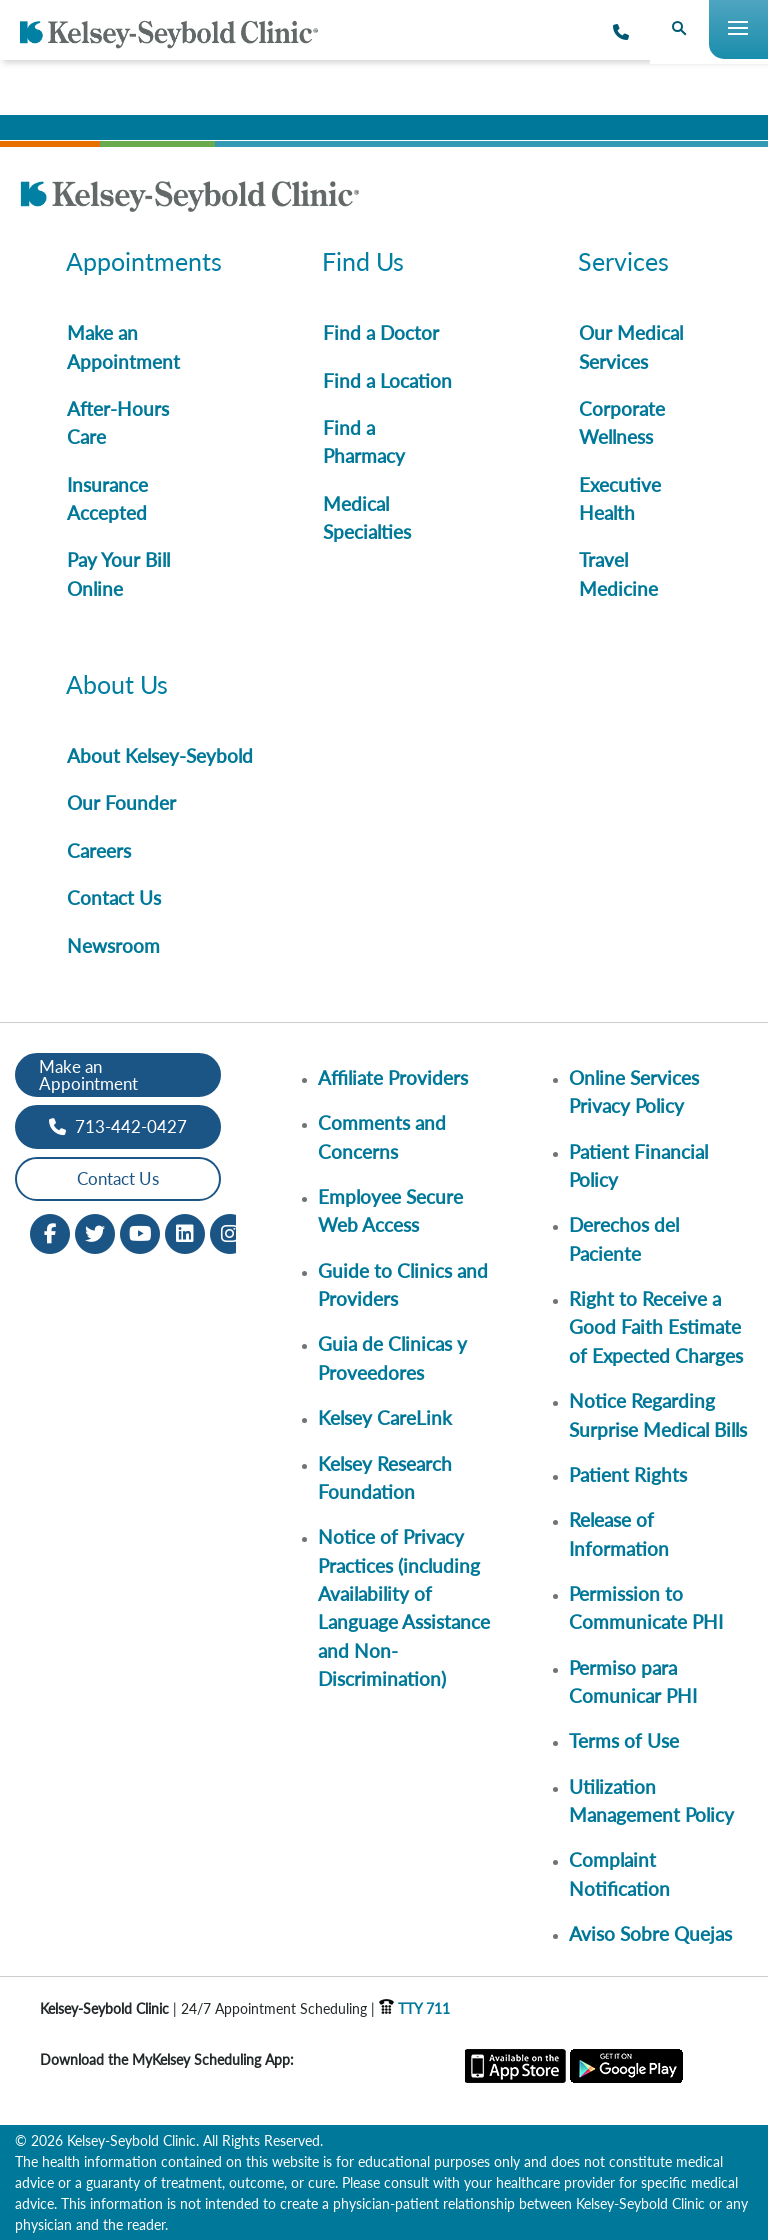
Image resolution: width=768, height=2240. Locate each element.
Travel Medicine (618, 573)
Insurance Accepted (107, 498)
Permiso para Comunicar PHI (633, 1681)
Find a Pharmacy (364, 441)
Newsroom (113, 945)
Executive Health (620, 498)
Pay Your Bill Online (118, 573)
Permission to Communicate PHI (646, 1607)
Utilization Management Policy (651, 1800)
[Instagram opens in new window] (230, 1231)
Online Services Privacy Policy (634, 1091)
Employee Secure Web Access (390, 1210)
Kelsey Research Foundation (385, 1477)
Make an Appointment (123, 346)
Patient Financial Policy (638, 1165)
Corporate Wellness (622, 422)
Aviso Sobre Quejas (650, 1933)
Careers (99, 850)
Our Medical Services (631, 346)
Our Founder (121, 802)
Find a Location (387, 380)
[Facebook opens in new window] (50, 1231)
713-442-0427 (118, 1126)
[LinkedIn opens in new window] (185, 1231)
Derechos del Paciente (624, 1238)
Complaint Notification (619, 1873)
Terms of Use (624, 1740)
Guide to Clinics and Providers (403, 1284)
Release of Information (619, 1533)
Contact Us (114, 897)
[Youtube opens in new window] (140, 1231)
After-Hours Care (118, 422)
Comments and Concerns (382, 1136)
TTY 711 (414, 2008)
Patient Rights (628, 1474)
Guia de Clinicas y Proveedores (392, 1357)
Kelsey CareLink (385, 1417)
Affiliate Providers (393, 1077)
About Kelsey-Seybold (160, 755)
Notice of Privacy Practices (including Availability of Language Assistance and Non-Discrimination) (404, 1607)
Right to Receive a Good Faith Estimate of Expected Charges (656, 1327)
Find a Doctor (381, 332)
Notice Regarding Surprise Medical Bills (658, 1414)
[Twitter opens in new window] (95, 1231)
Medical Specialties (367, 517)
